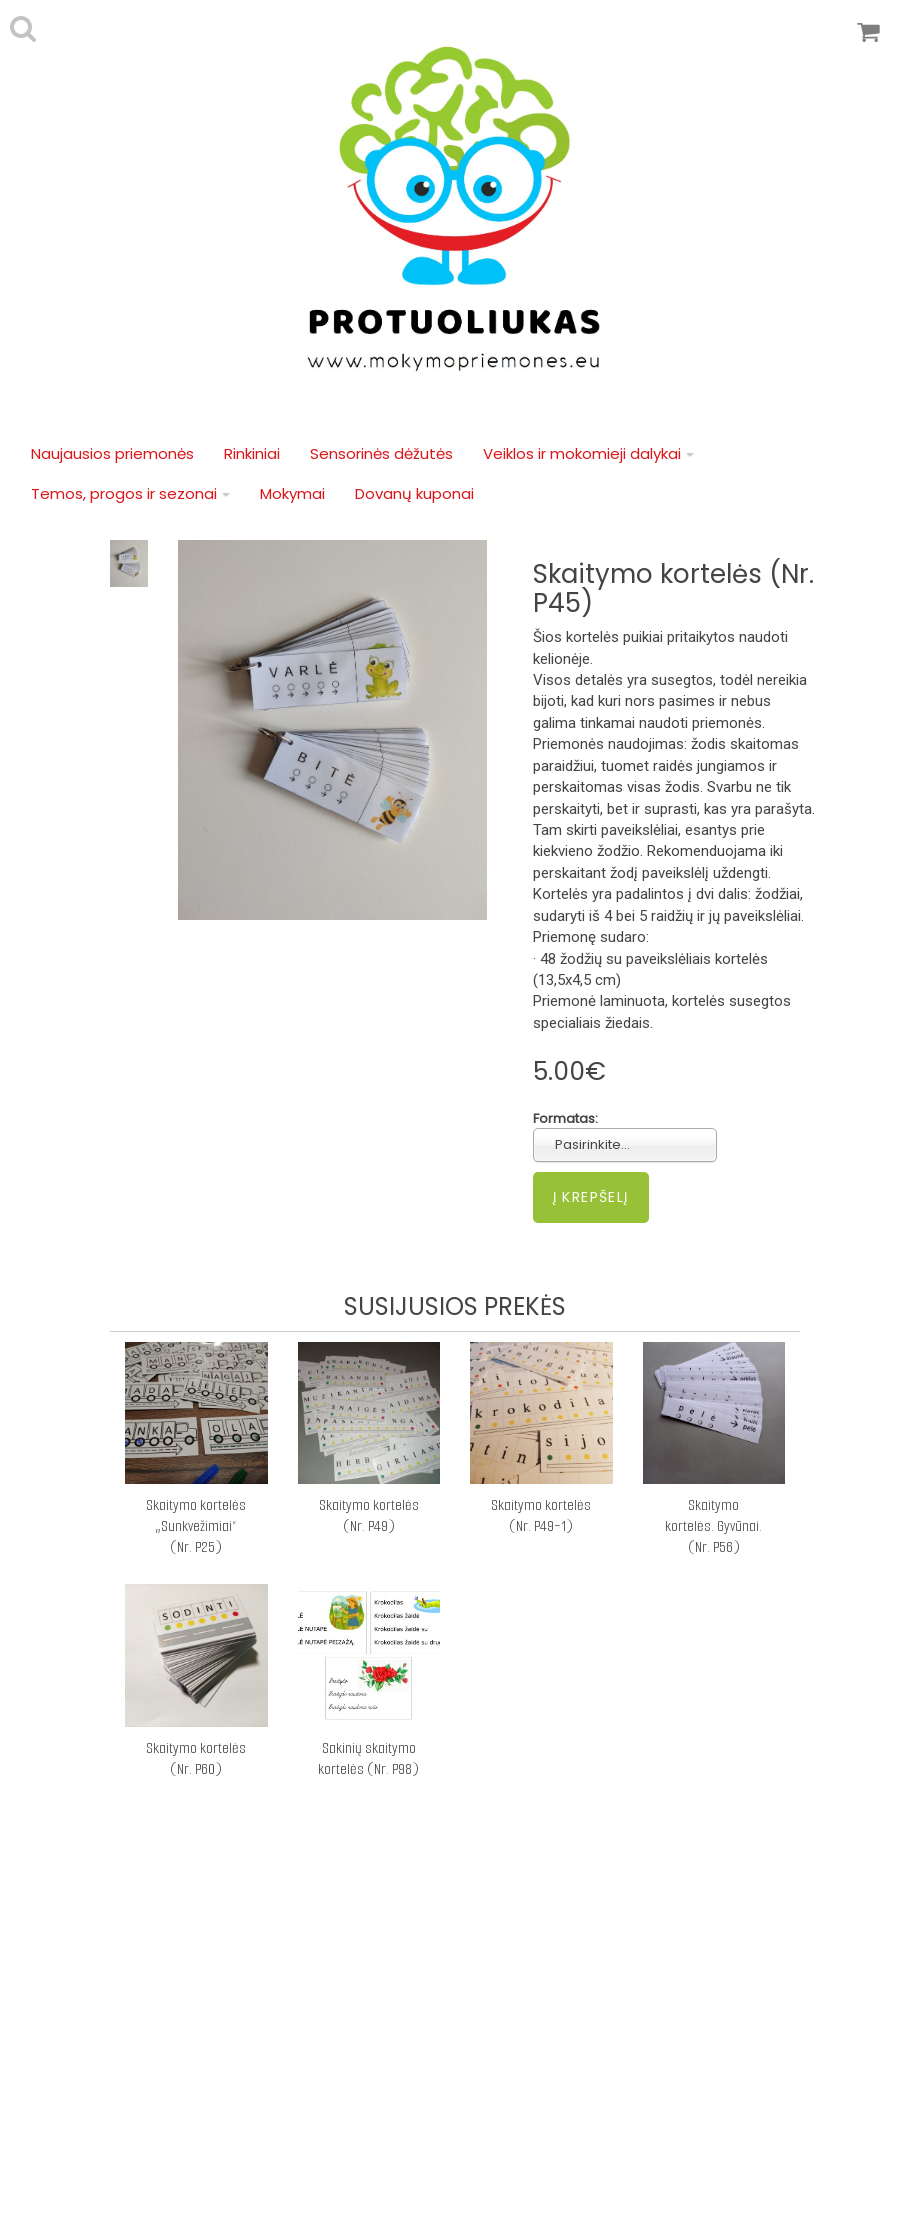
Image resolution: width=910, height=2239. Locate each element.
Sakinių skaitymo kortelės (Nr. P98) (368, 1758)
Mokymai (292, 493)
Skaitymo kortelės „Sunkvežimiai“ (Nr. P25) (196, 1525)
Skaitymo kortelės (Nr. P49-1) (541, 1515)
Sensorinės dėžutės (381, 453)
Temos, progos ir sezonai (130, 493)
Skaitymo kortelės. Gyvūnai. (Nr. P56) (713, 1525)
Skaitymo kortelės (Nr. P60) (196, 1758)
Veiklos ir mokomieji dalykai (588, 453)
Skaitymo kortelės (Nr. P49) (369, 1515)
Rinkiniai (252, 453)
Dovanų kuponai (414, 493)
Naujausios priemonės (112, 453)
